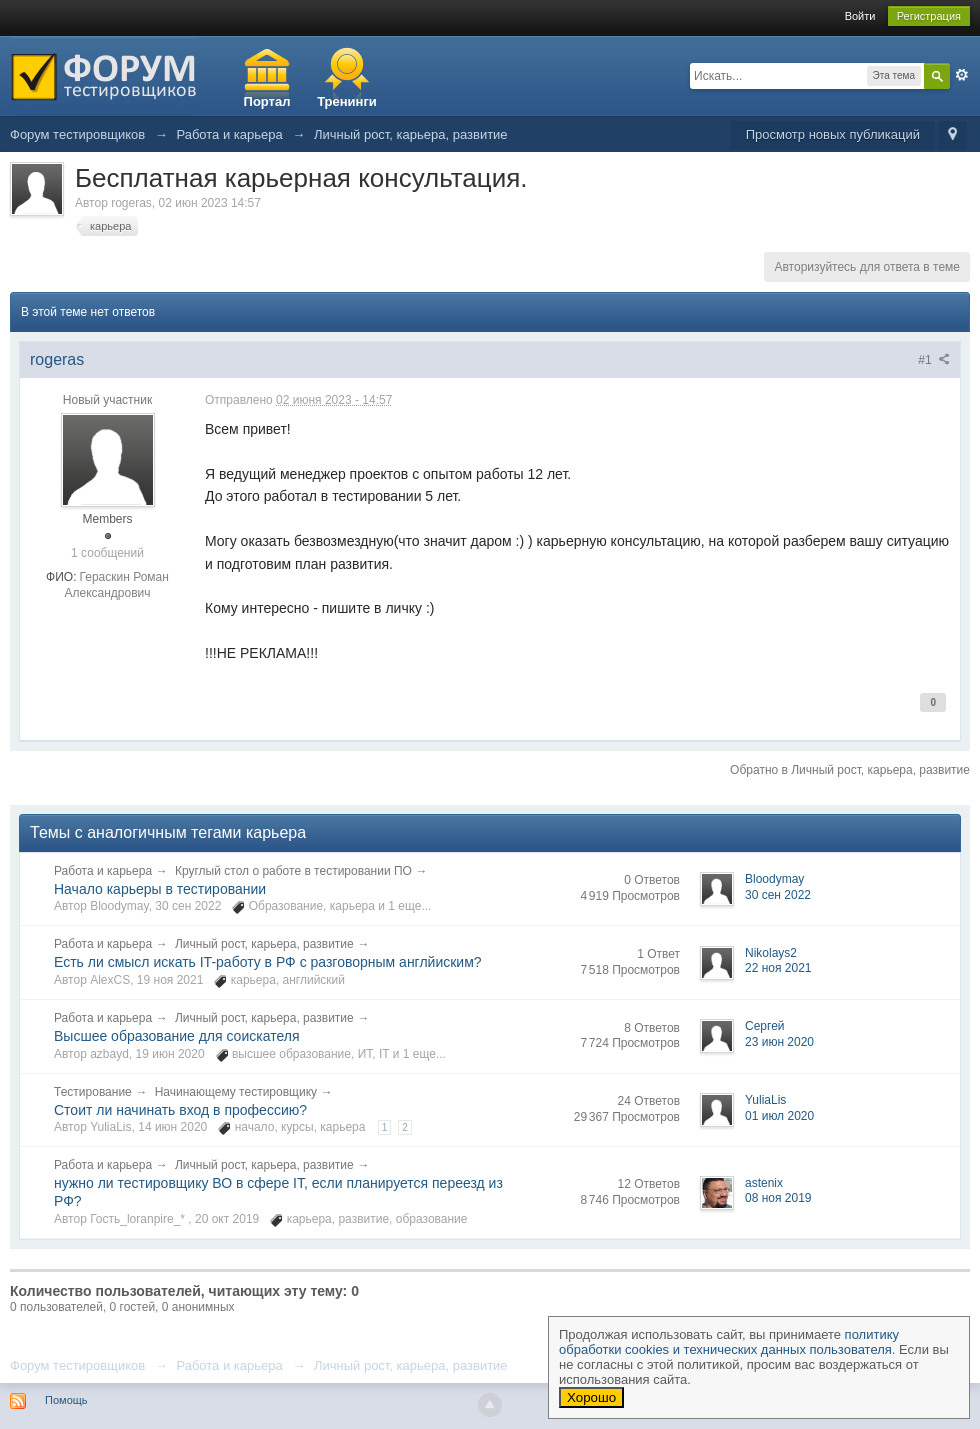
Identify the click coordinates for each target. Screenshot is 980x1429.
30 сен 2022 (778, 895)
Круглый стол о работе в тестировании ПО (293, 871)
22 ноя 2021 (778, 968)
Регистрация (929, 16)
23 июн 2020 (779, 1042)
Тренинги (347, 101)
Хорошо (591, 1397)
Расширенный (962, 75)
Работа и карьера (103, 871)
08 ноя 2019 (778, 1198)
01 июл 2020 (779, 1116)
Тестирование (93, 1092)
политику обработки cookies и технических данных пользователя (729, 1342)
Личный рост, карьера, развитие (264, 944)
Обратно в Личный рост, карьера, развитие (850, 770)
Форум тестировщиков (77, 1365)
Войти (860, 16)
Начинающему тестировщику (236, 1092)
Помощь (66, 1400)
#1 (934, 360)
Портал (267, 101)
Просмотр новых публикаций (833, 134)
